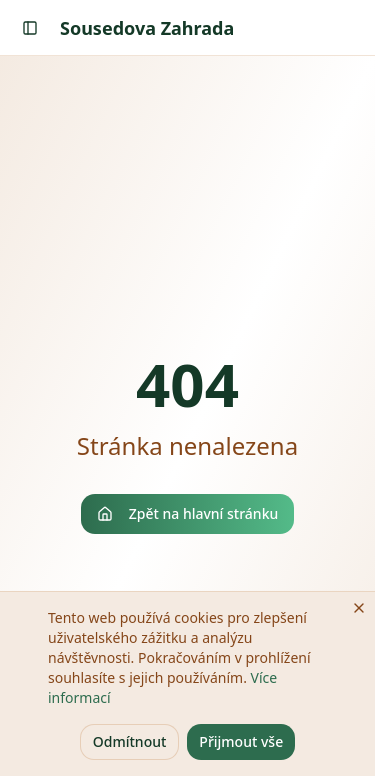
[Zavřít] (359, 608)
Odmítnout (130, 741)
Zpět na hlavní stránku (188, 513)
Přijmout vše (241, 741)
